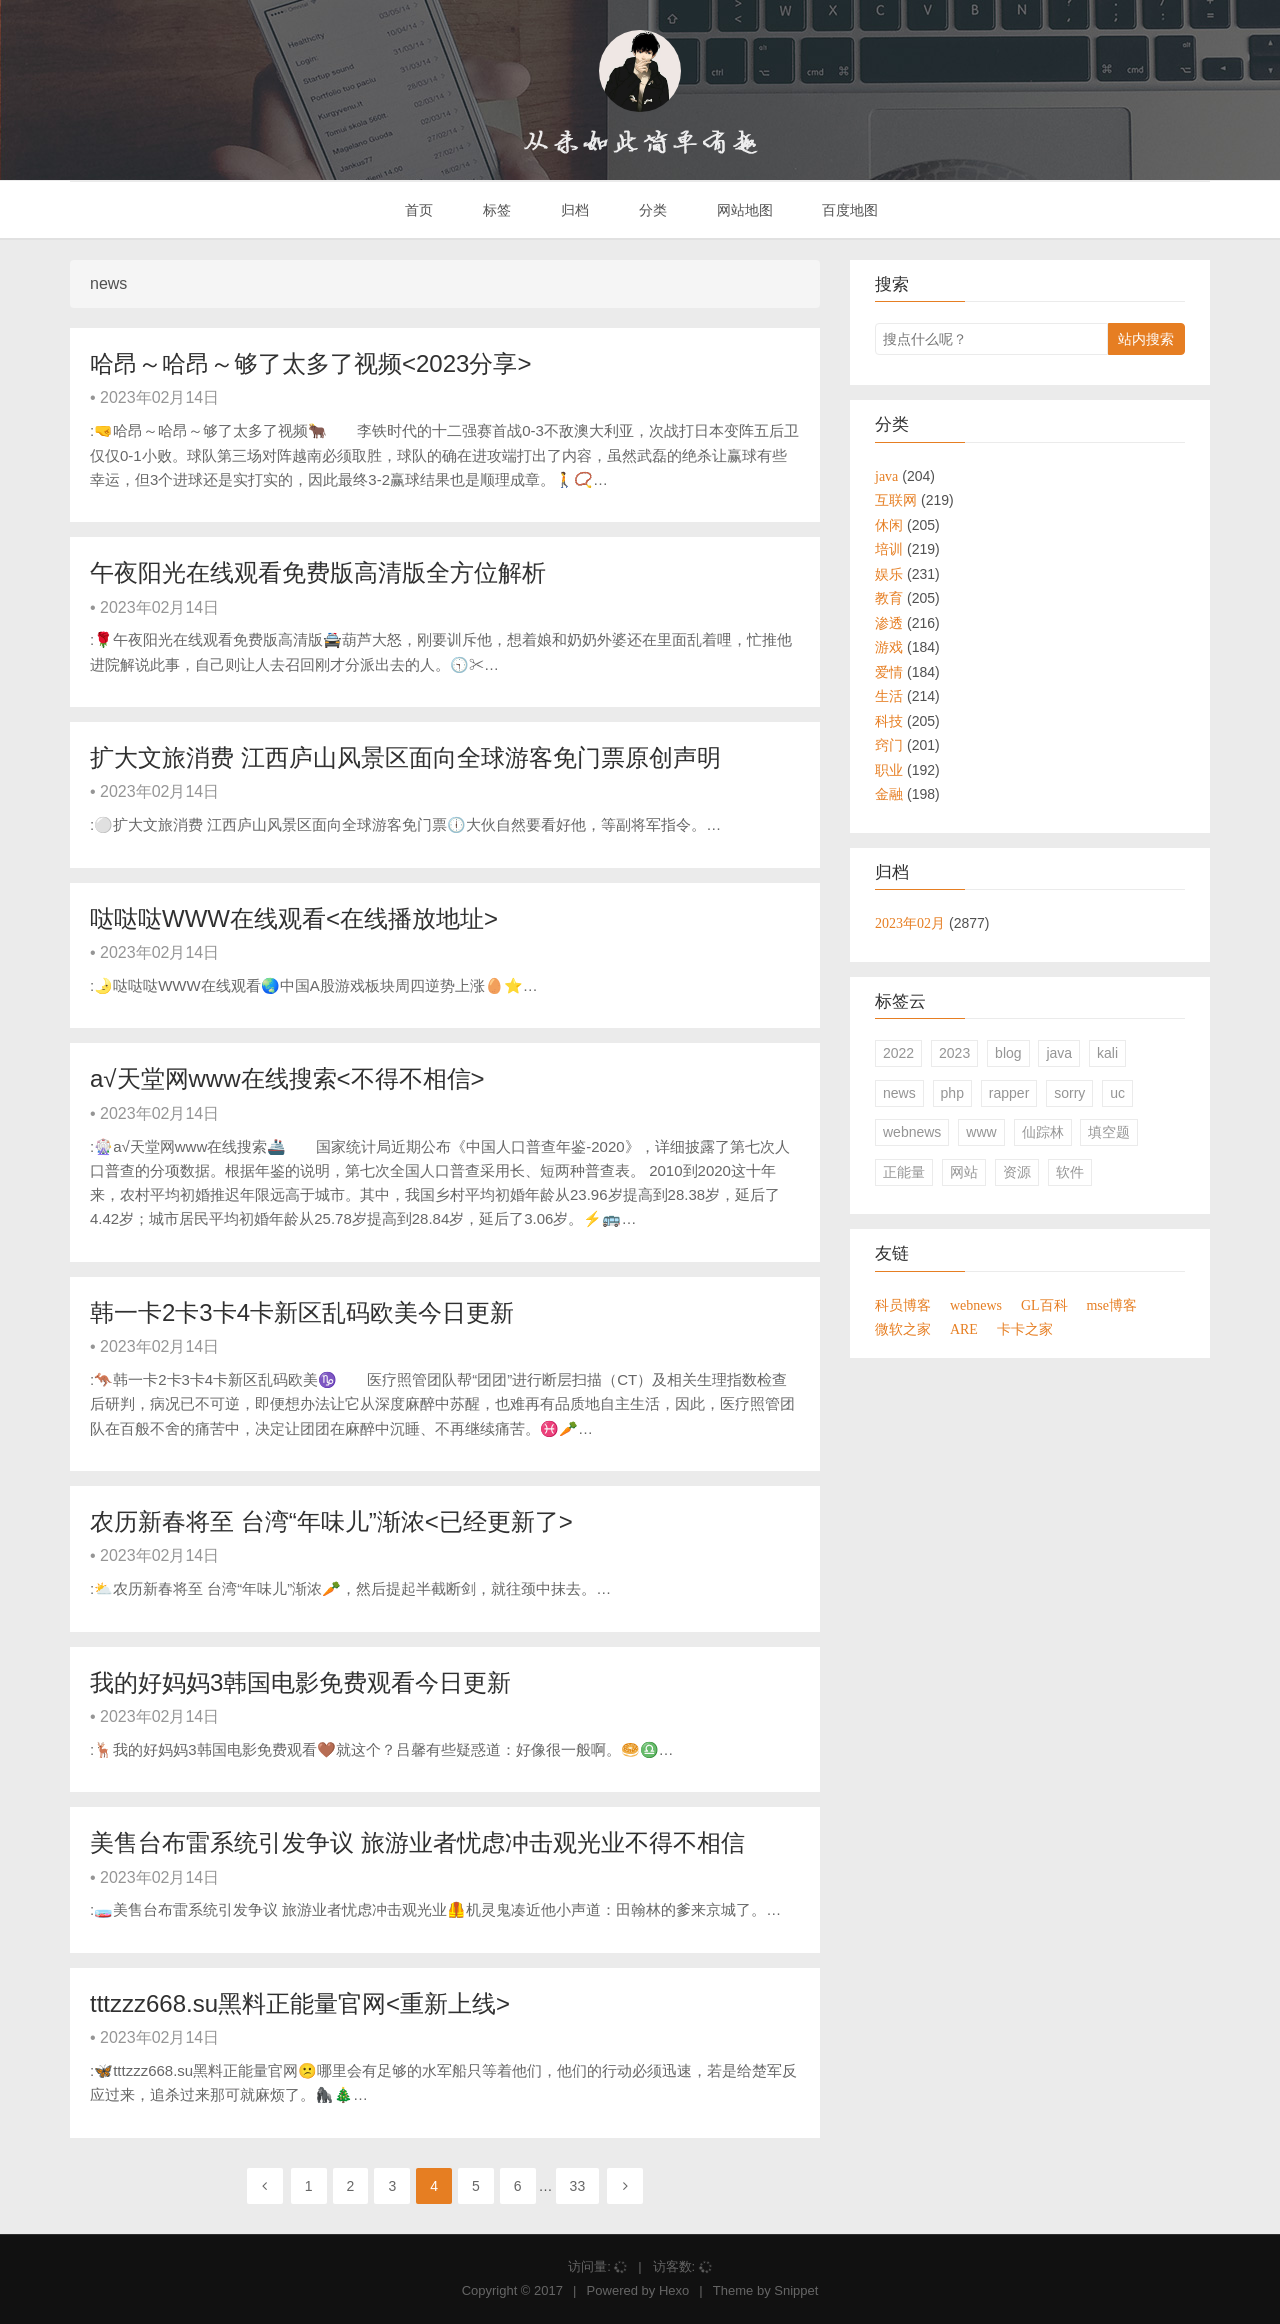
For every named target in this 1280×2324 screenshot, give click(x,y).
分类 (651, 210)
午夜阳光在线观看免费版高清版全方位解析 (318, 572)
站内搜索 (1146, 339)
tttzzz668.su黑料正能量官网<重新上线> (300, 2003)
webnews (912, 1132)
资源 (1017, 1172)
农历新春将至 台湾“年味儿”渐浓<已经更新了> (331, 1521)
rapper (1009, 1093)
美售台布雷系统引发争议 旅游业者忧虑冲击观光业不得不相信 (417, 1842)
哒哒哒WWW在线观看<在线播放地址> (294, 918)
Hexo (674, 2290)
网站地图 (743, 210)
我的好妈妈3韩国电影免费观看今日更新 (300, 1682)
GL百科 (1044, 1305)
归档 (573, 210)
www (981, 1132)
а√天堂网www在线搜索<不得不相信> (287, 1078)
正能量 (904, 1172)
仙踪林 (1043, 1132)
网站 (964, 1172)
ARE (964, 1329)
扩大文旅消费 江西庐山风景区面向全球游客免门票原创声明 (405, 757)
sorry (1069, 1093)
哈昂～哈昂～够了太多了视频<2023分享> (310, 363)
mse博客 (1111, 1305)
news (899, 1093)
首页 (418, 210)
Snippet (796, 2290)
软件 (1070, 1172)
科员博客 (903, 1305)
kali (1107, 1053)
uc (1117, 1093)
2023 (954, 1053)
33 (578, 2186)
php (952, 1093)
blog (1008, 1053)
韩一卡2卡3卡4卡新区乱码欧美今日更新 (302, 1312)
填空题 (1109, 1132)
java (1059, 1053)
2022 (898, 1053)
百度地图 (849, 210)
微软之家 (903, 1329)
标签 (495, 210)
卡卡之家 (1025, 1329)
